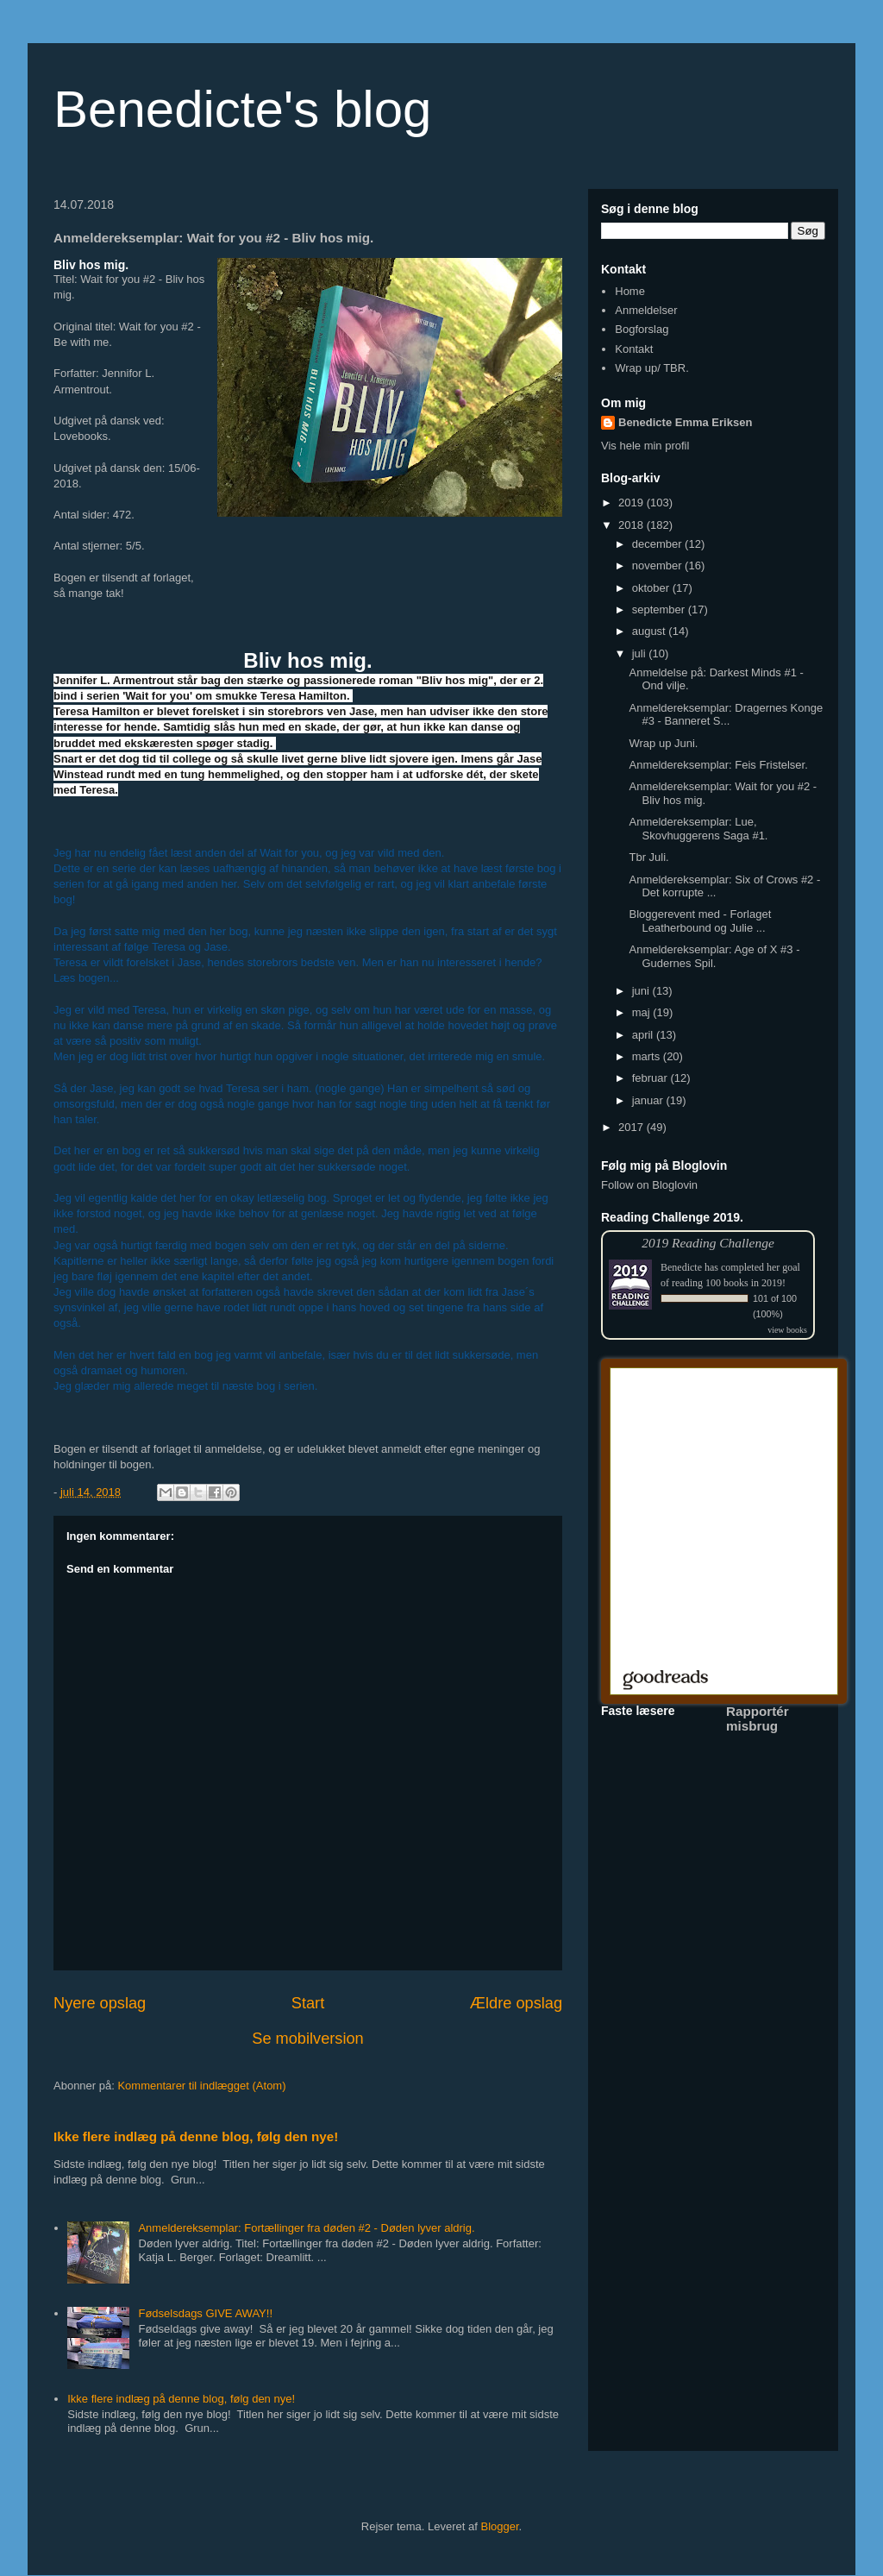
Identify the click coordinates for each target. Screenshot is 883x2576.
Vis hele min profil (645, 445)
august (650, 631)
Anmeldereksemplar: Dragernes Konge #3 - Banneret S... (726, 714)
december (658, 543)
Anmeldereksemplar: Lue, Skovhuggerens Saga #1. (698, 828)
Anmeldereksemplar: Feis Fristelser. (718, 764)
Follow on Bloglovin (649, 1184)
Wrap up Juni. (663, 743)
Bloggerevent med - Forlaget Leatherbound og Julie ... (700, 921)
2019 (632, 502)
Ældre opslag (516, 2003)
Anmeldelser (646, 310)
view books (787, 1330)
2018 (632, 524)
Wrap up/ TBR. (652, 367)
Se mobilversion (307, 2038)
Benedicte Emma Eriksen (685, 422)
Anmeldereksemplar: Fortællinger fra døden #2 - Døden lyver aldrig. (306, 2227)
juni (642, 990)
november (658, 565)
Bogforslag (641, 329)
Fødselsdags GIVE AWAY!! (205, 2313)
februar (651, 1077)
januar (649, 1100)
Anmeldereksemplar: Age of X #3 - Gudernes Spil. (714, 956)
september (660, 609)
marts (647, 1056)
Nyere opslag (99, 2003)
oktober (652, 587)
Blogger (500, 2526)
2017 (632, 1127)
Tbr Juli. (648, 857)
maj (643, 1012)
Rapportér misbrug (757, 1718)
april (644, 1034)
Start (307, 2003)
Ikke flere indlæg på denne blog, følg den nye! (195, 2136)
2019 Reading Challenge (708, 1242)
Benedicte (681, 1267)
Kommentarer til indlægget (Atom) (201, 2085)
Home (630, 291)
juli (640, 653)
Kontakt (634, 348)
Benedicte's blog (242, 109)
